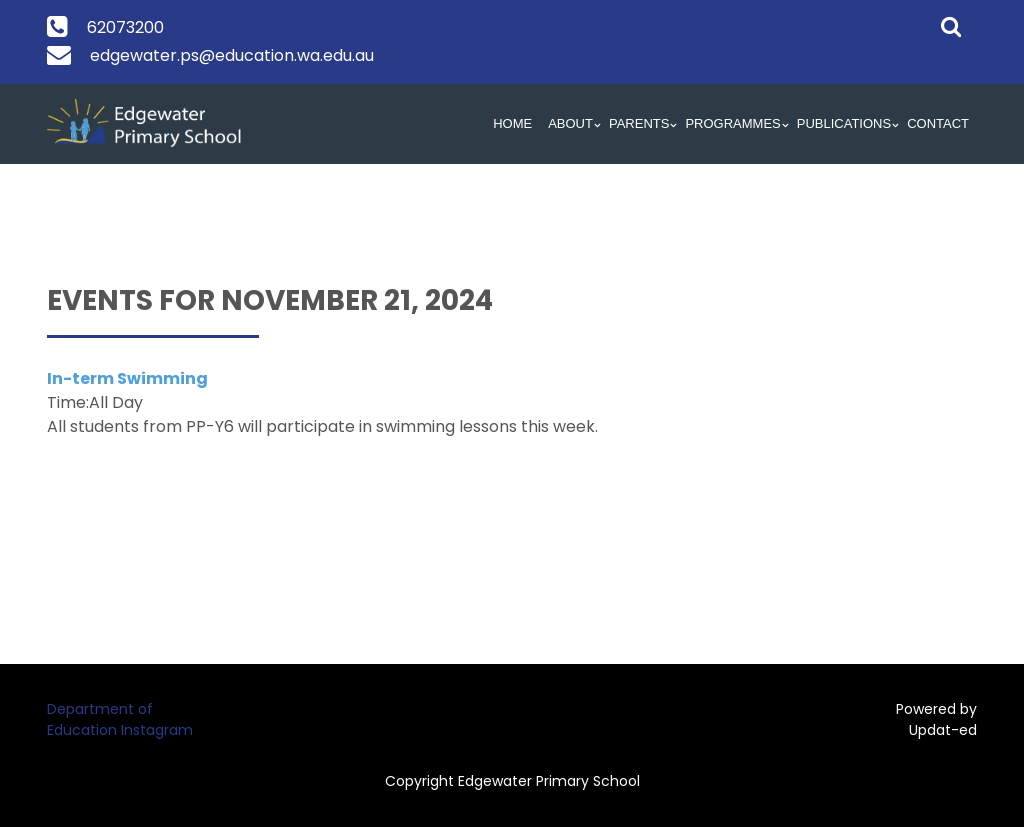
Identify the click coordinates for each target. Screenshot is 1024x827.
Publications (844, 123)
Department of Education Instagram (120, 719)
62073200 (125, 27)
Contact (938, 123)
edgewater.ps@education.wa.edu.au (232, 55)
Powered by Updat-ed (936, 719)
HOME (512, 123)
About (570, 123)
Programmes (732, 123)
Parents (639, 123)
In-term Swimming (127, 378)
